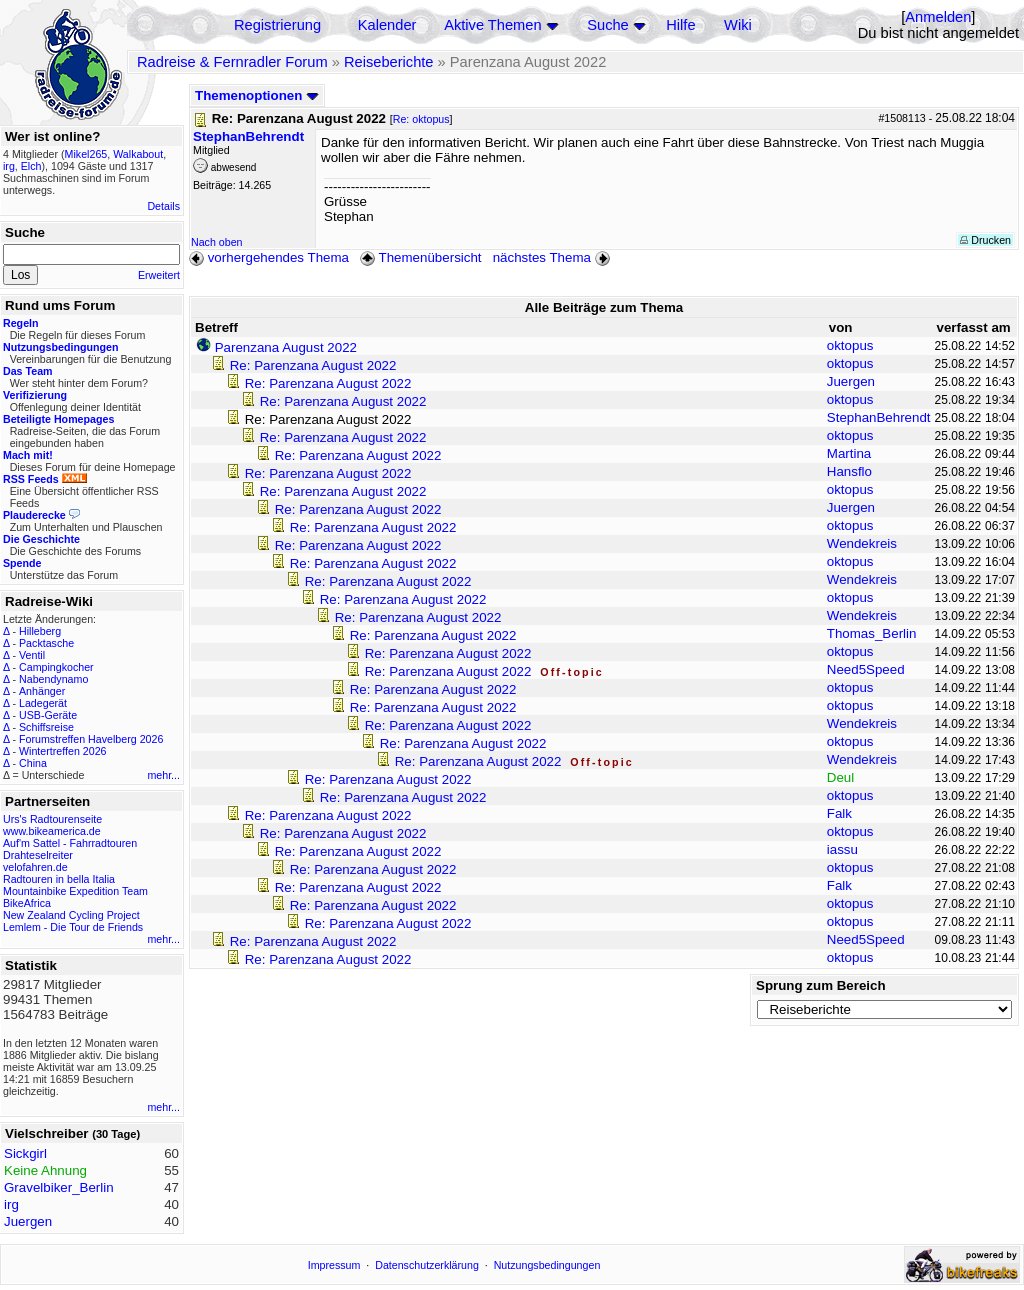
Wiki (738, 25)
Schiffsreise (46, 727)
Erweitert (159, 275)
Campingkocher (56, 667)
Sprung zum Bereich (821, 985)
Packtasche (46, 643)
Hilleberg (40, 631)
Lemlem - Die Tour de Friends (73, 927)
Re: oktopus (421, 119)
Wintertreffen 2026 (62, 751)
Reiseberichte (389, 62)
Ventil (32, 655)
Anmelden (938, 17)
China (33, 763)
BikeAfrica (27, 903)
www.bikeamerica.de (52, 831)
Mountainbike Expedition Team (75, 891)
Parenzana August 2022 (286, 347)
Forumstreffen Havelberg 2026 (91, 739)
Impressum (334, 1265)
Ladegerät (43, 703)
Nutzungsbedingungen (547, 1265)
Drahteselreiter (38, 855)
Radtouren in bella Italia (59, 879)
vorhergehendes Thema (269, 257)
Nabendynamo (53, 679)
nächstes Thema (553, 257)
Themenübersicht (420, 257)
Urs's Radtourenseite (52, 819)
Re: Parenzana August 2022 (313, 365)
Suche (608, 25)
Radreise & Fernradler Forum (232, 62)
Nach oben (217, 242)
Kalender (387, 25)
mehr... (163, 775)
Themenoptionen (257, 95)
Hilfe (680, 25)
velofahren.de (35, 867)
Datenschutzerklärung (427, 1265)
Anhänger (42, 691)
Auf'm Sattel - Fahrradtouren (70, 843)
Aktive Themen (492, 25)
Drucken (985, 240)
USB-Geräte (48, 715)
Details (163, 206)
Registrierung (277, 25)
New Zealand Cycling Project (71, 915)
